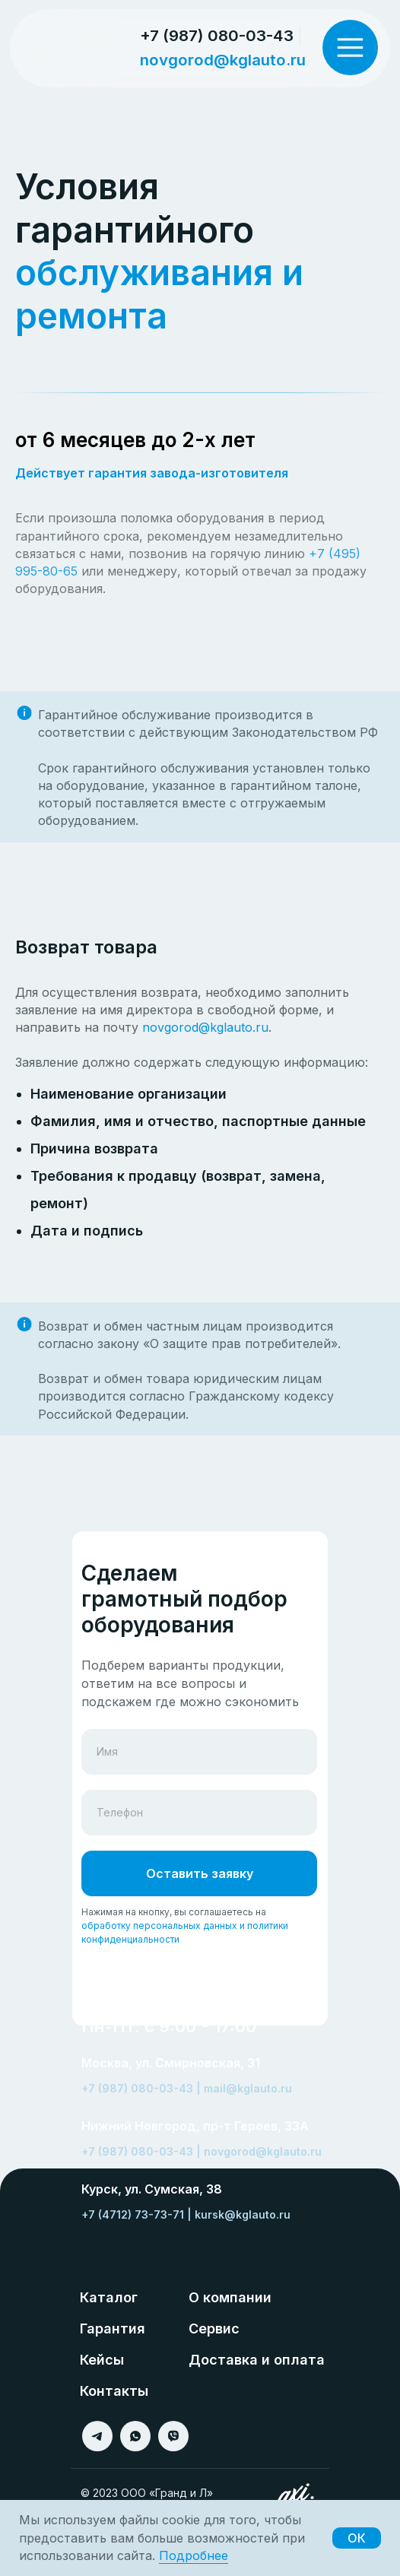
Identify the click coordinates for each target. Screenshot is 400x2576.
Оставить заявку (199, 1873)
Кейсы (102, 2360)
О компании (230, 2297)
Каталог (109, 2297)
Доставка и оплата (257, 2360)
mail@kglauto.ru (248, 2088)
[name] (199, 1752)
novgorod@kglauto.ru (223, 59)
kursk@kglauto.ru (242, 2214)
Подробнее (193, 2555)
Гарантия (112, 2328)
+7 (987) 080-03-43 (217, 35)
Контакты (114, 2391)
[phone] (199, 1812)
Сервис (214, 2328)
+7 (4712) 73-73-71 (132, 2214)
